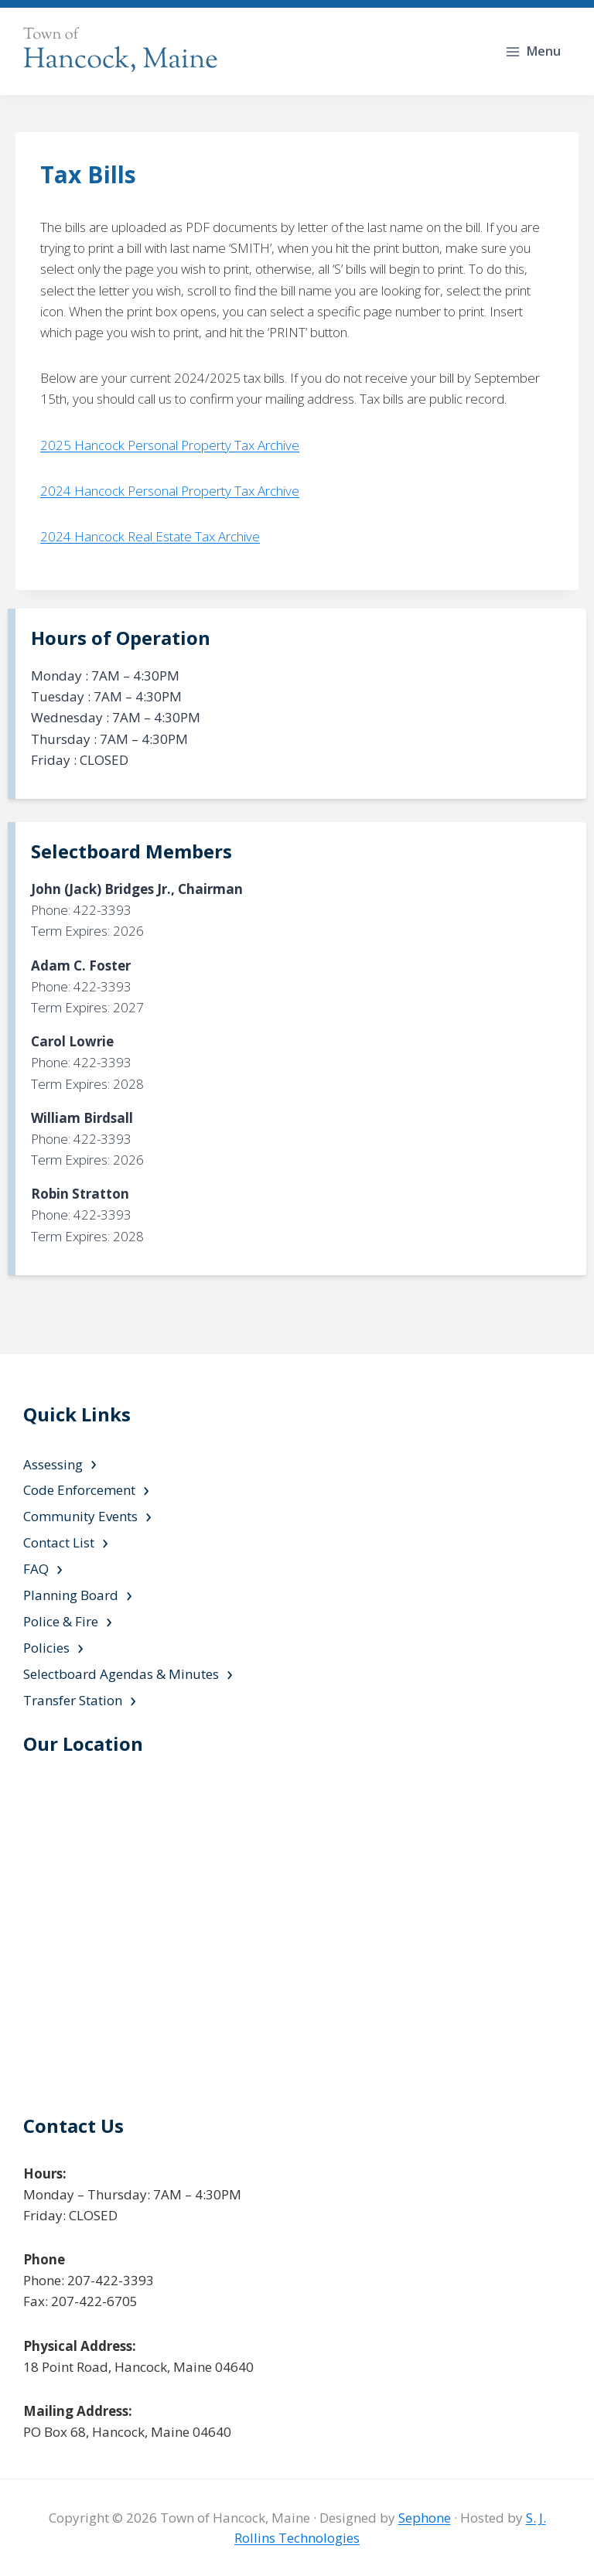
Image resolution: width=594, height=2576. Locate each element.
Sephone (424, 2518)
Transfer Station (72, 1700)
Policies (46, 1647)
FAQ (36, 1569)
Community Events (80, 1516)
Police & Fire (60, 1621)
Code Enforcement (79, 1490)
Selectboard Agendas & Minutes (121, 1674)
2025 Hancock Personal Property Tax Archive (169, 445)
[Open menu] (534, 51)
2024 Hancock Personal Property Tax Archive (169, 491)
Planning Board (70, 1595)
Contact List (58, 1542)
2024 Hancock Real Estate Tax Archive (150, 536)
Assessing (53, 1464)
